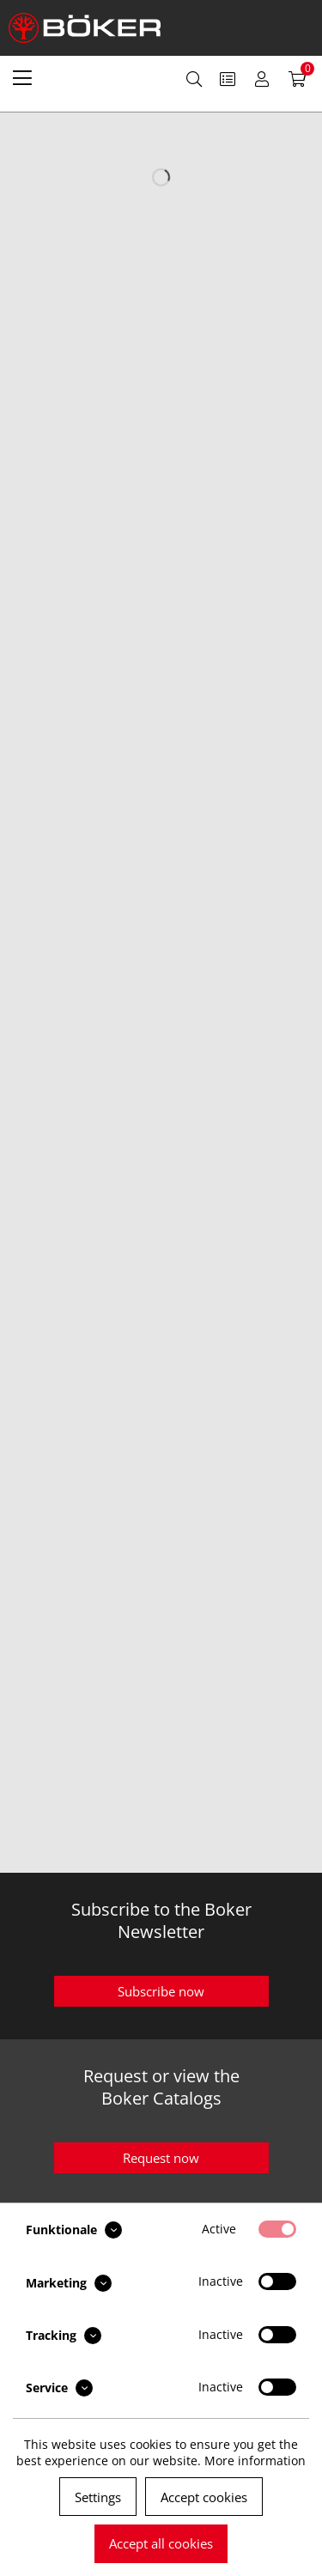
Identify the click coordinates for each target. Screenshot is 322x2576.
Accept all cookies (161, 2543)
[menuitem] (22, 77)
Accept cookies (204, 2497)
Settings (98, 2497)
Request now (161, 2157)
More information (255, 2460)
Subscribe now (161, 1991)
